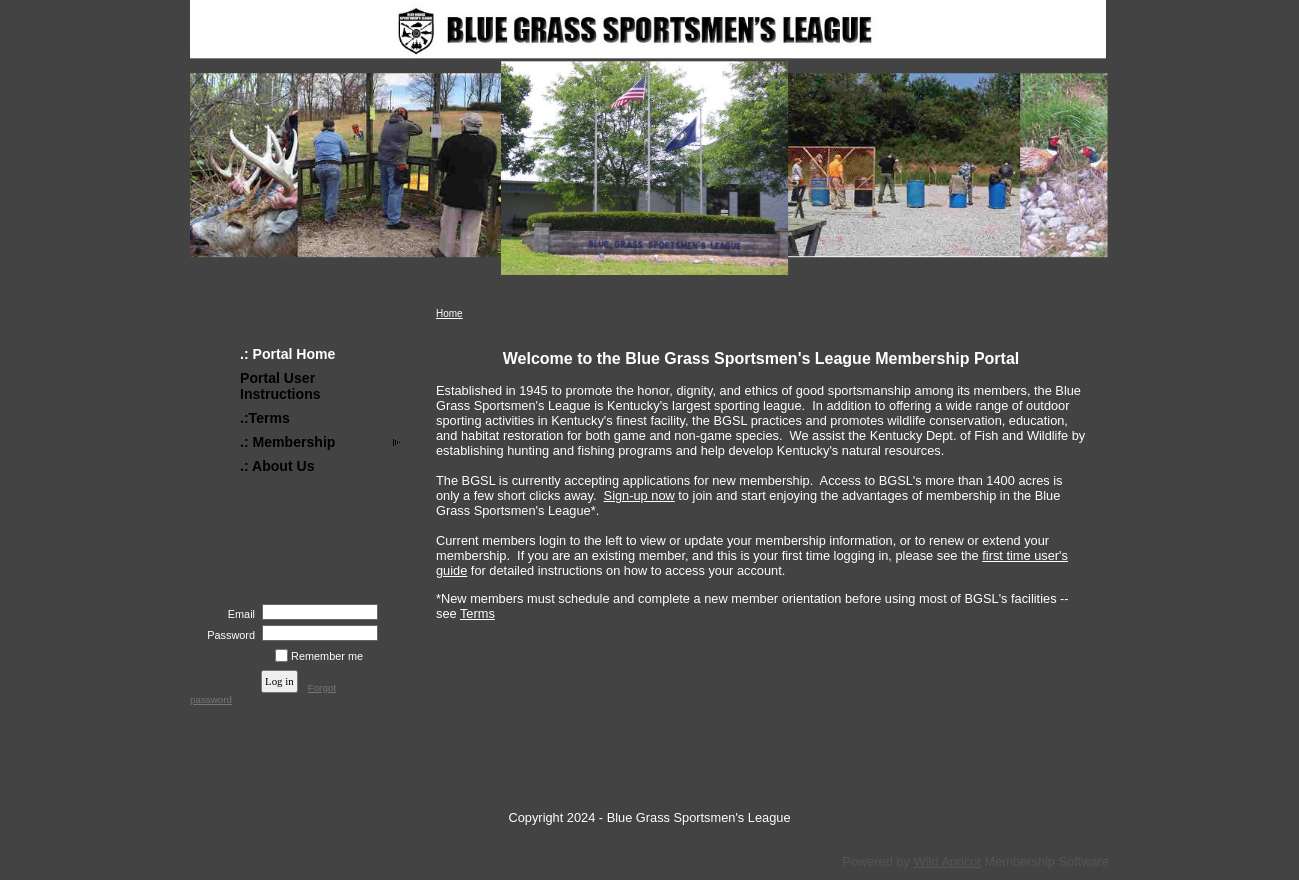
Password (227, 635)
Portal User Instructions (280, 386)
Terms (477, 613)
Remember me (327, 656)
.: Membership (287, 442)
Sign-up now (639, 495)
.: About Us (277, 466)
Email (238, 614)
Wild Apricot (947, 861)
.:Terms (265, 418)
